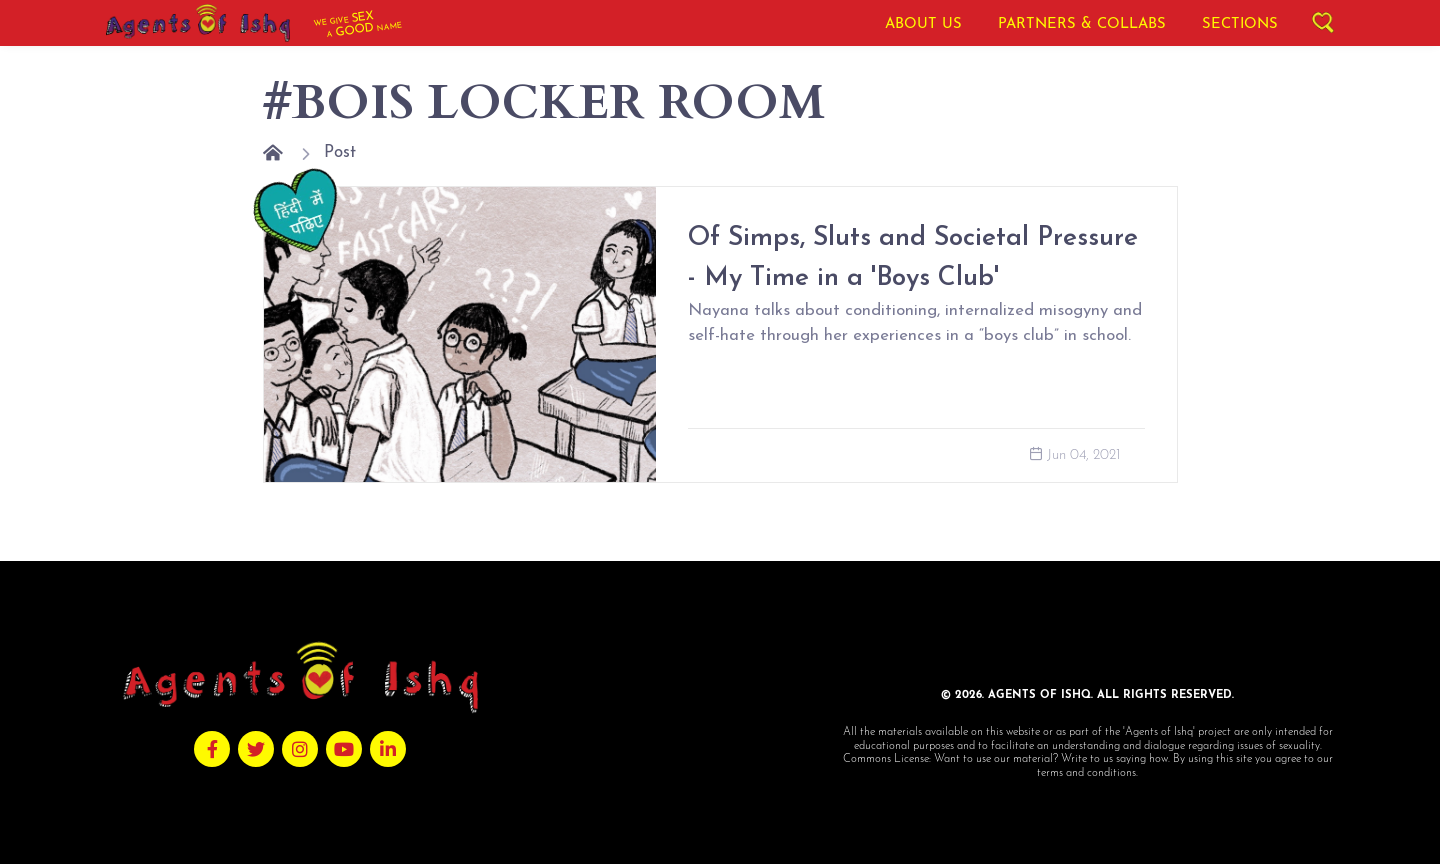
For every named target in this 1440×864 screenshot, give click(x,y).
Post (340, 152)
